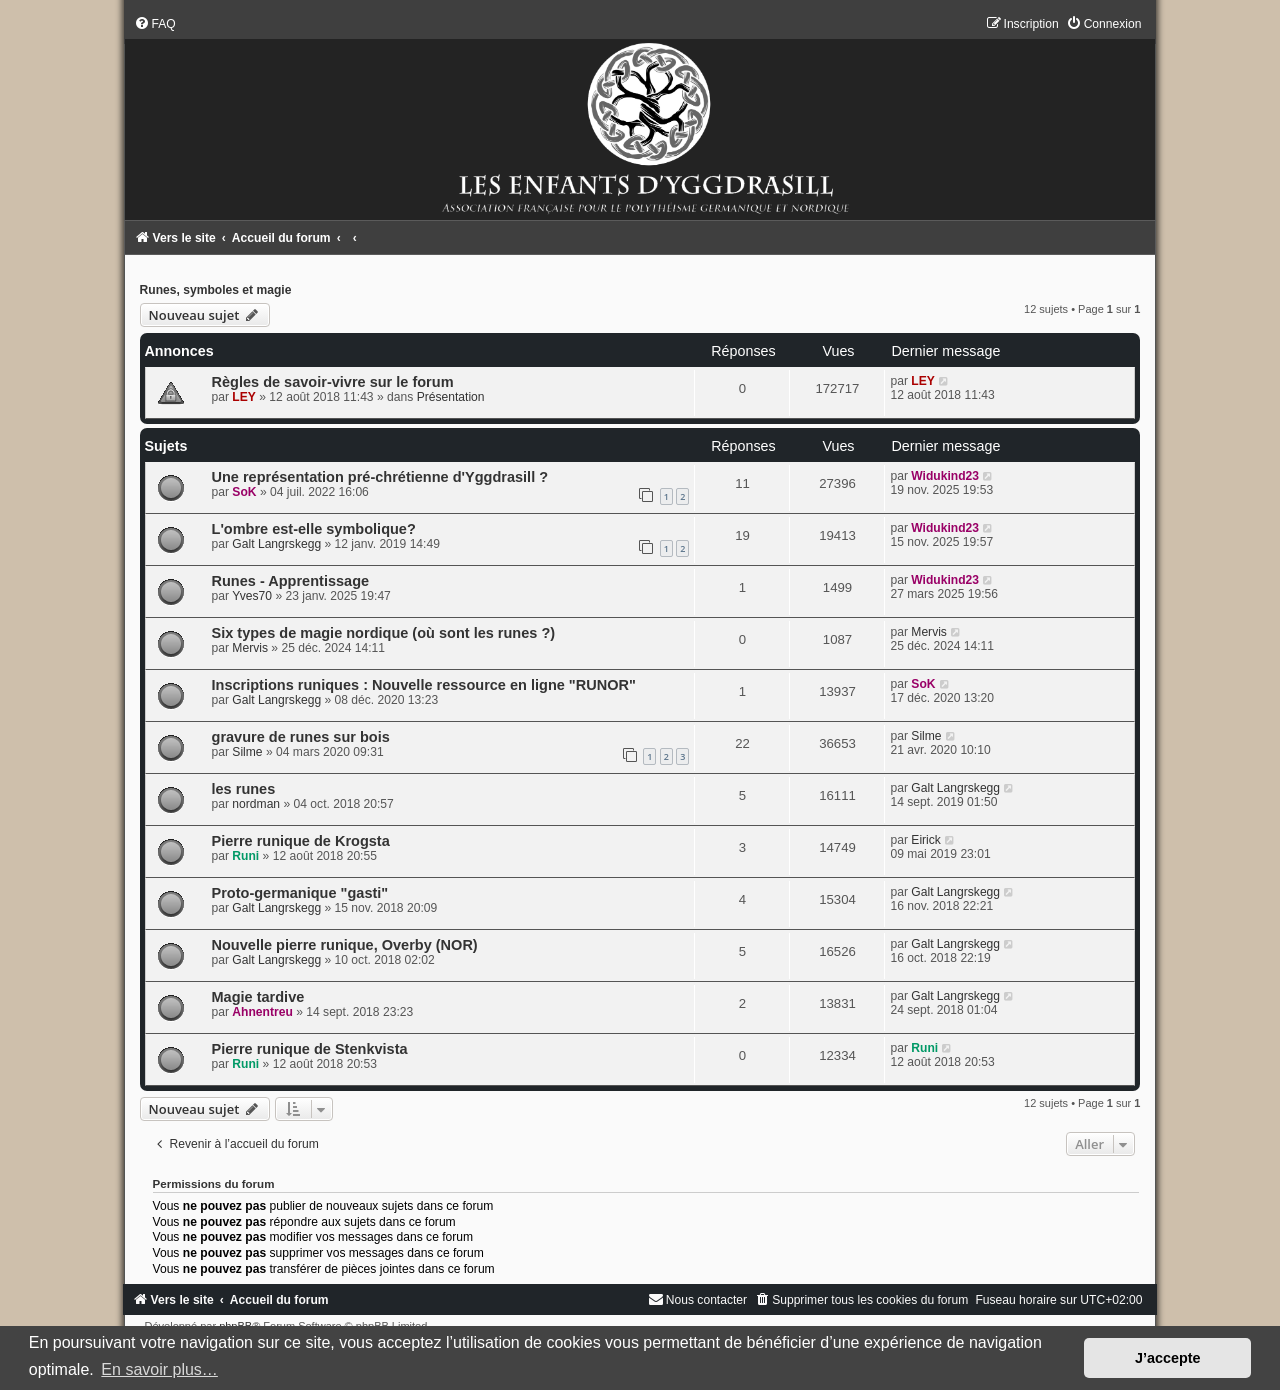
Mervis (250, 648)
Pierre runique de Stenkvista (310, 1049)
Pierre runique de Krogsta (301, 841)
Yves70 (252, 596)
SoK (244, 492)
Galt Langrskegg (276, 544)
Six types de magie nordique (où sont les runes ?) (384, 633)
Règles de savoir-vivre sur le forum (333, 382)
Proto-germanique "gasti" (300, 893)
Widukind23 (945, 476)
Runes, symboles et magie (216, 290)
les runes (244, 789)
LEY (244, 397)
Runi (245, 856)
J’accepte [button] (1168, 1358)
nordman (256, 804)
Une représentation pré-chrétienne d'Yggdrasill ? (380, 477)
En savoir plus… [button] (159, 1369)
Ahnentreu (262, 1012)
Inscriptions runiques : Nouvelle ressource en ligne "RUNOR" (424, 685)
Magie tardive (258, 997)
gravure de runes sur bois (301, 737)
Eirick (926, 840)
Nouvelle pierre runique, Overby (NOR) (345, 945)
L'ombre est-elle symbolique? (314, 529)
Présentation (451, 397)
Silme (247, 752)
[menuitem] (155, 24)
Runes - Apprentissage (291, 581)
